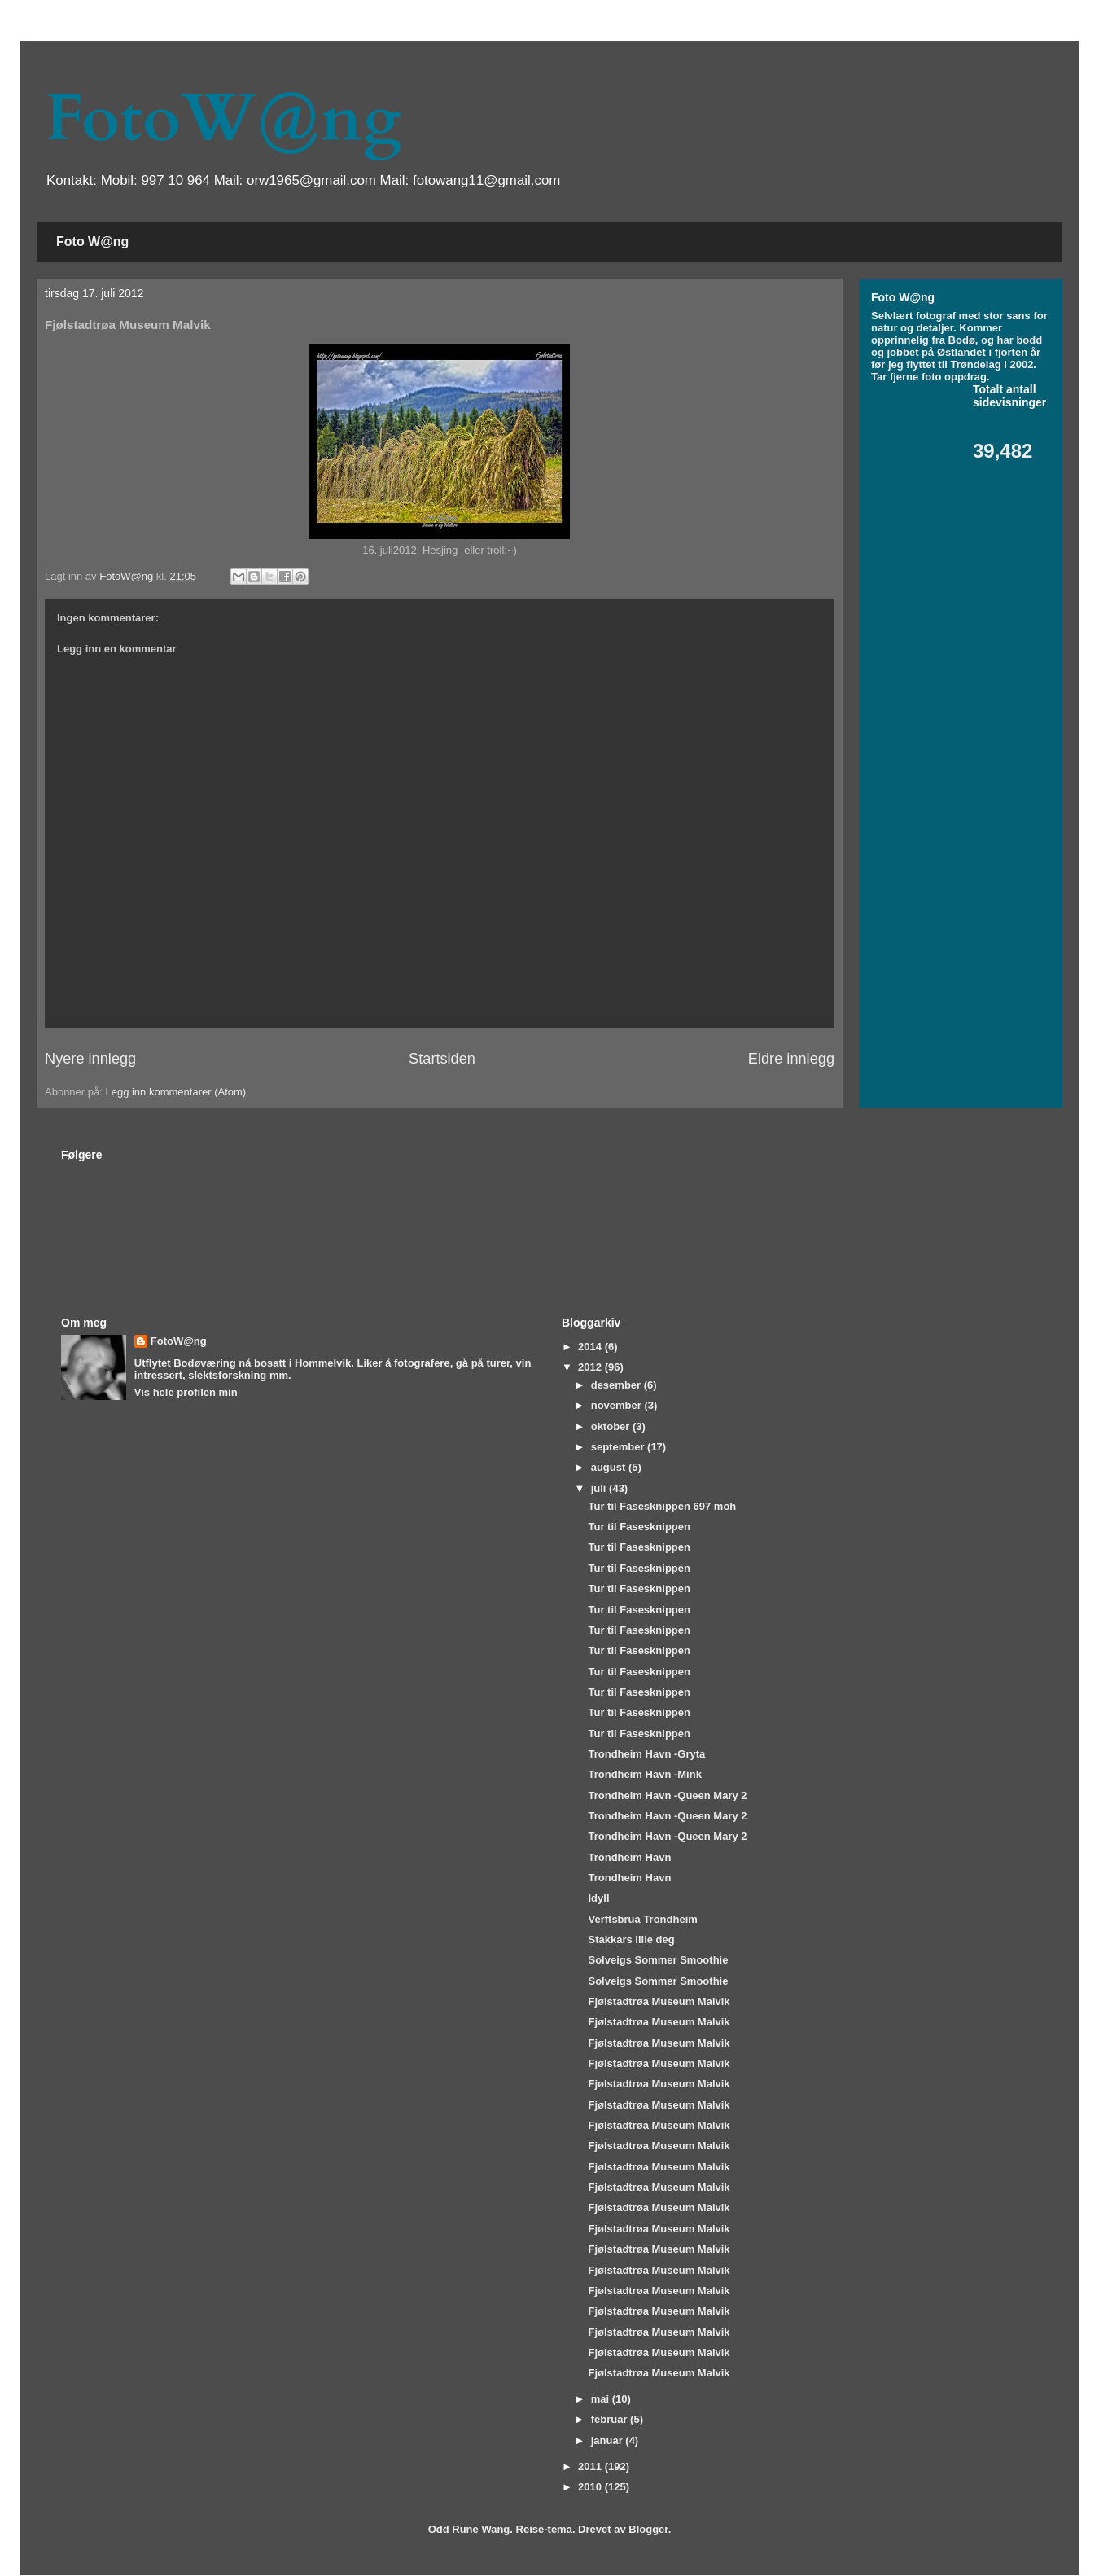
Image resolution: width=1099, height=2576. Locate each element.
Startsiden (442, 1059)
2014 (591, 1347)
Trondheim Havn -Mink (644, 1774)
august (609, 1467)
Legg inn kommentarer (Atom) (175, 1092)
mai (601, 2399)
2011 (591, 2466)
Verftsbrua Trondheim (642, 1919)
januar (608, 2440)
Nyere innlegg (90, 1059)
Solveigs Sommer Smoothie (658, 1960)
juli (600, 1488)
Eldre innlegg (791, 1059)
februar (610, 2419)
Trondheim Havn (629, 1857)
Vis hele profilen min (186, 1392)
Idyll (598, 1898)
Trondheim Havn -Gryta (646, 1754)
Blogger (648, 2529)
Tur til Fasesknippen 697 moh (662, 1506)
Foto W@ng (92, 241)
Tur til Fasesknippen (639, 1527)
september (619, 1447)
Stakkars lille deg (631, 1939)
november (618, 1405)
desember (617, 1385)
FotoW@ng (223, 119)
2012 (591, 1367)
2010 (591, 2487)
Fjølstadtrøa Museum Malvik (658, 2001)
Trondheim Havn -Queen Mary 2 (667, 1795)
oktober (612, 1426)
